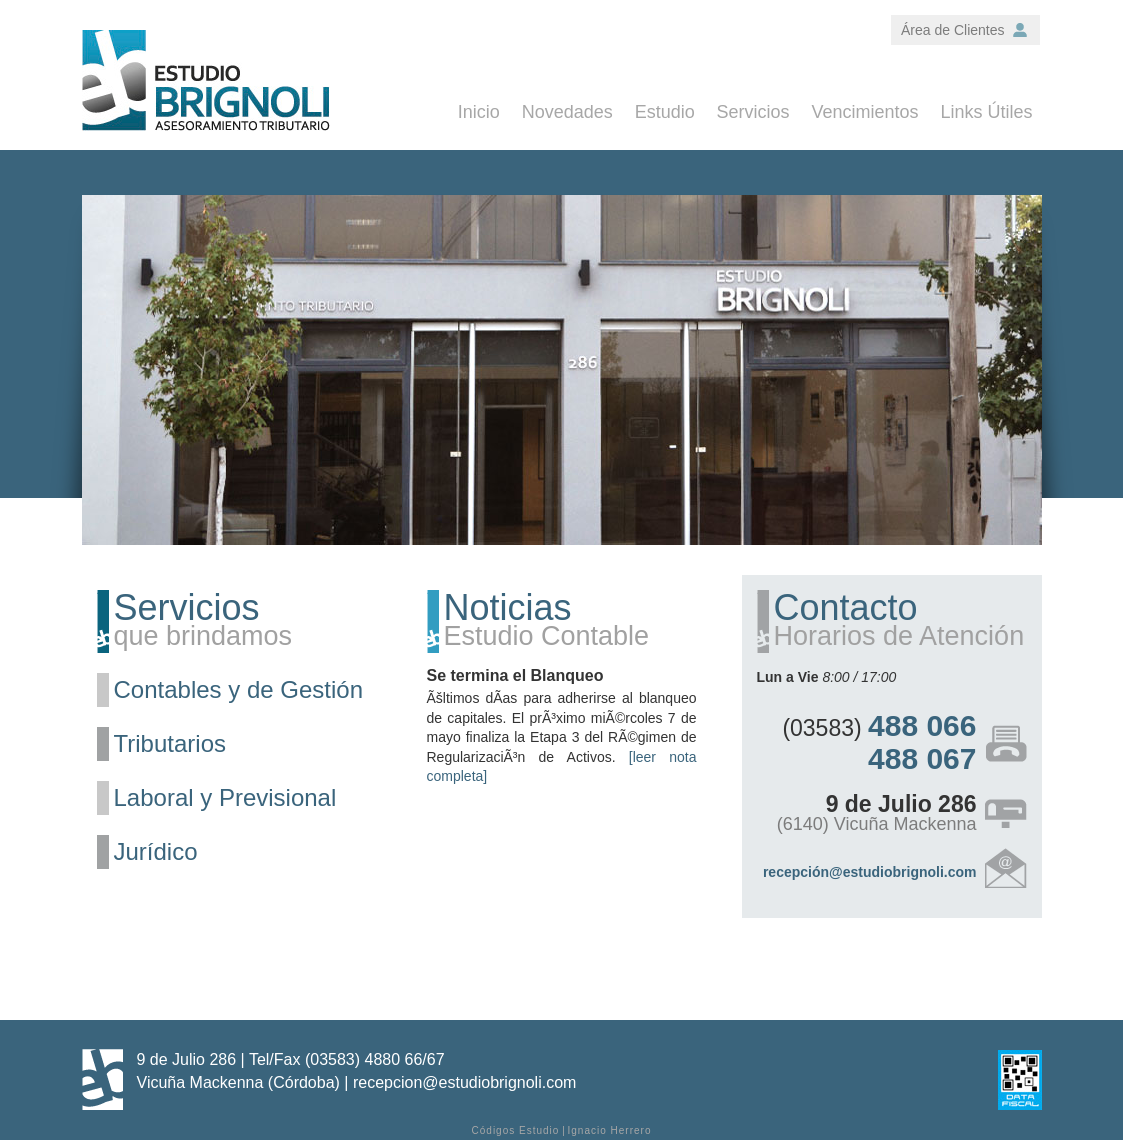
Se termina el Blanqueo (515, 675)
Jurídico (156, 851)
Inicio (479, 112)
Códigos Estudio (516, 1130)
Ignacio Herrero (610, 1130)
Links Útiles (986, 112)
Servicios (753, 112)
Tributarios (170, 743)
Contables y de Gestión (238, 689)
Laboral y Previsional (225, 797)
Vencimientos (865, 112)
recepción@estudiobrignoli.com (870, 872)
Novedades (567, 112)
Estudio (665, 112)
